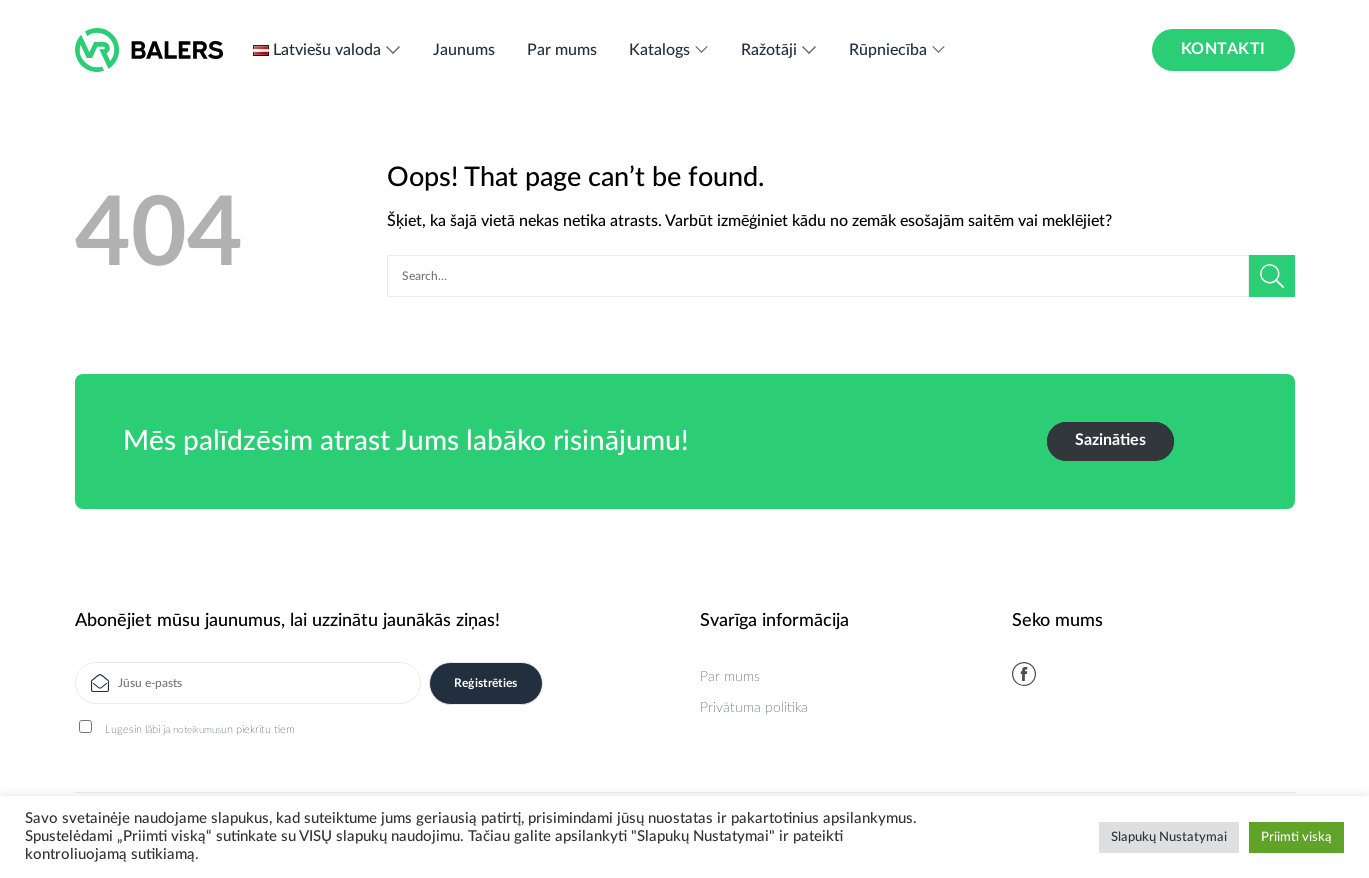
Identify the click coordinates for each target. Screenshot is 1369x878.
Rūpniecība (898, 50)
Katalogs (669, 50)
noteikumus (197, 730)
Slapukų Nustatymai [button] (1169, 837)
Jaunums (464, 50)
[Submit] (1271, 276)
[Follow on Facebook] (1024, 674)
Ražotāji (779, 50)
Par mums (562, 50)
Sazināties (1110, 440)
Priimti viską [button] (1296, 837)
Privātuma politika (754, 708)
